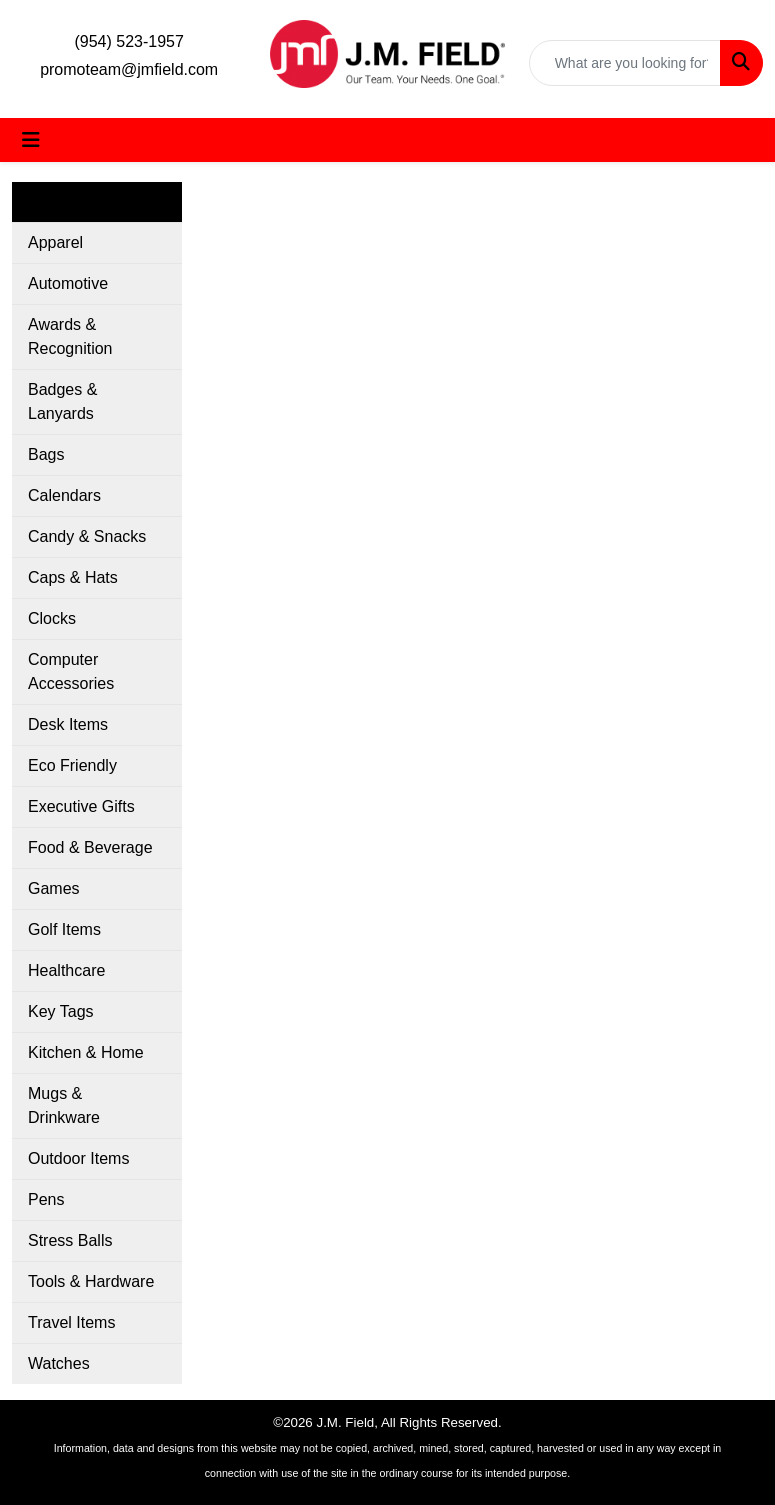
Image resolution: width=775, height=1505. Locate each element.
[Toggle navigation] (31, 140)
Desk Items (68, 724)
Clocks (52, 618)
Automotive (68, 283)
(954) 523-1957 (128, 41)
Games (54, 888)
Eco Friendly (72, 765)
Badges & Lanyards (62, 401)
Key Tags (61, 1011)
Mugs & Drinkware (64, 1105)
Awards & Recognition (70, 336)
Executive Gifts (81, 806)
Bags (46, 454)
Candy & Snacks (87, 536)
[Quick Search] (625, 63)
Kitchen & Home (86, 1052)
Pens (46, 1199)
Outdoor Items (78, 1158)
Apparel (55, 242)
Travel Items (71, 1322)
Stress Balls (70, 1240)
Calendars (64, 495)
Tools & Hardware (91, 1281)
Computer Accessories (71, 671)
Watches (59, 1363)
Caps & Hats (73, 577)
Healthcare (66, 970)
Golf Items (64, 929)
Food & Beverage (90, 847)
